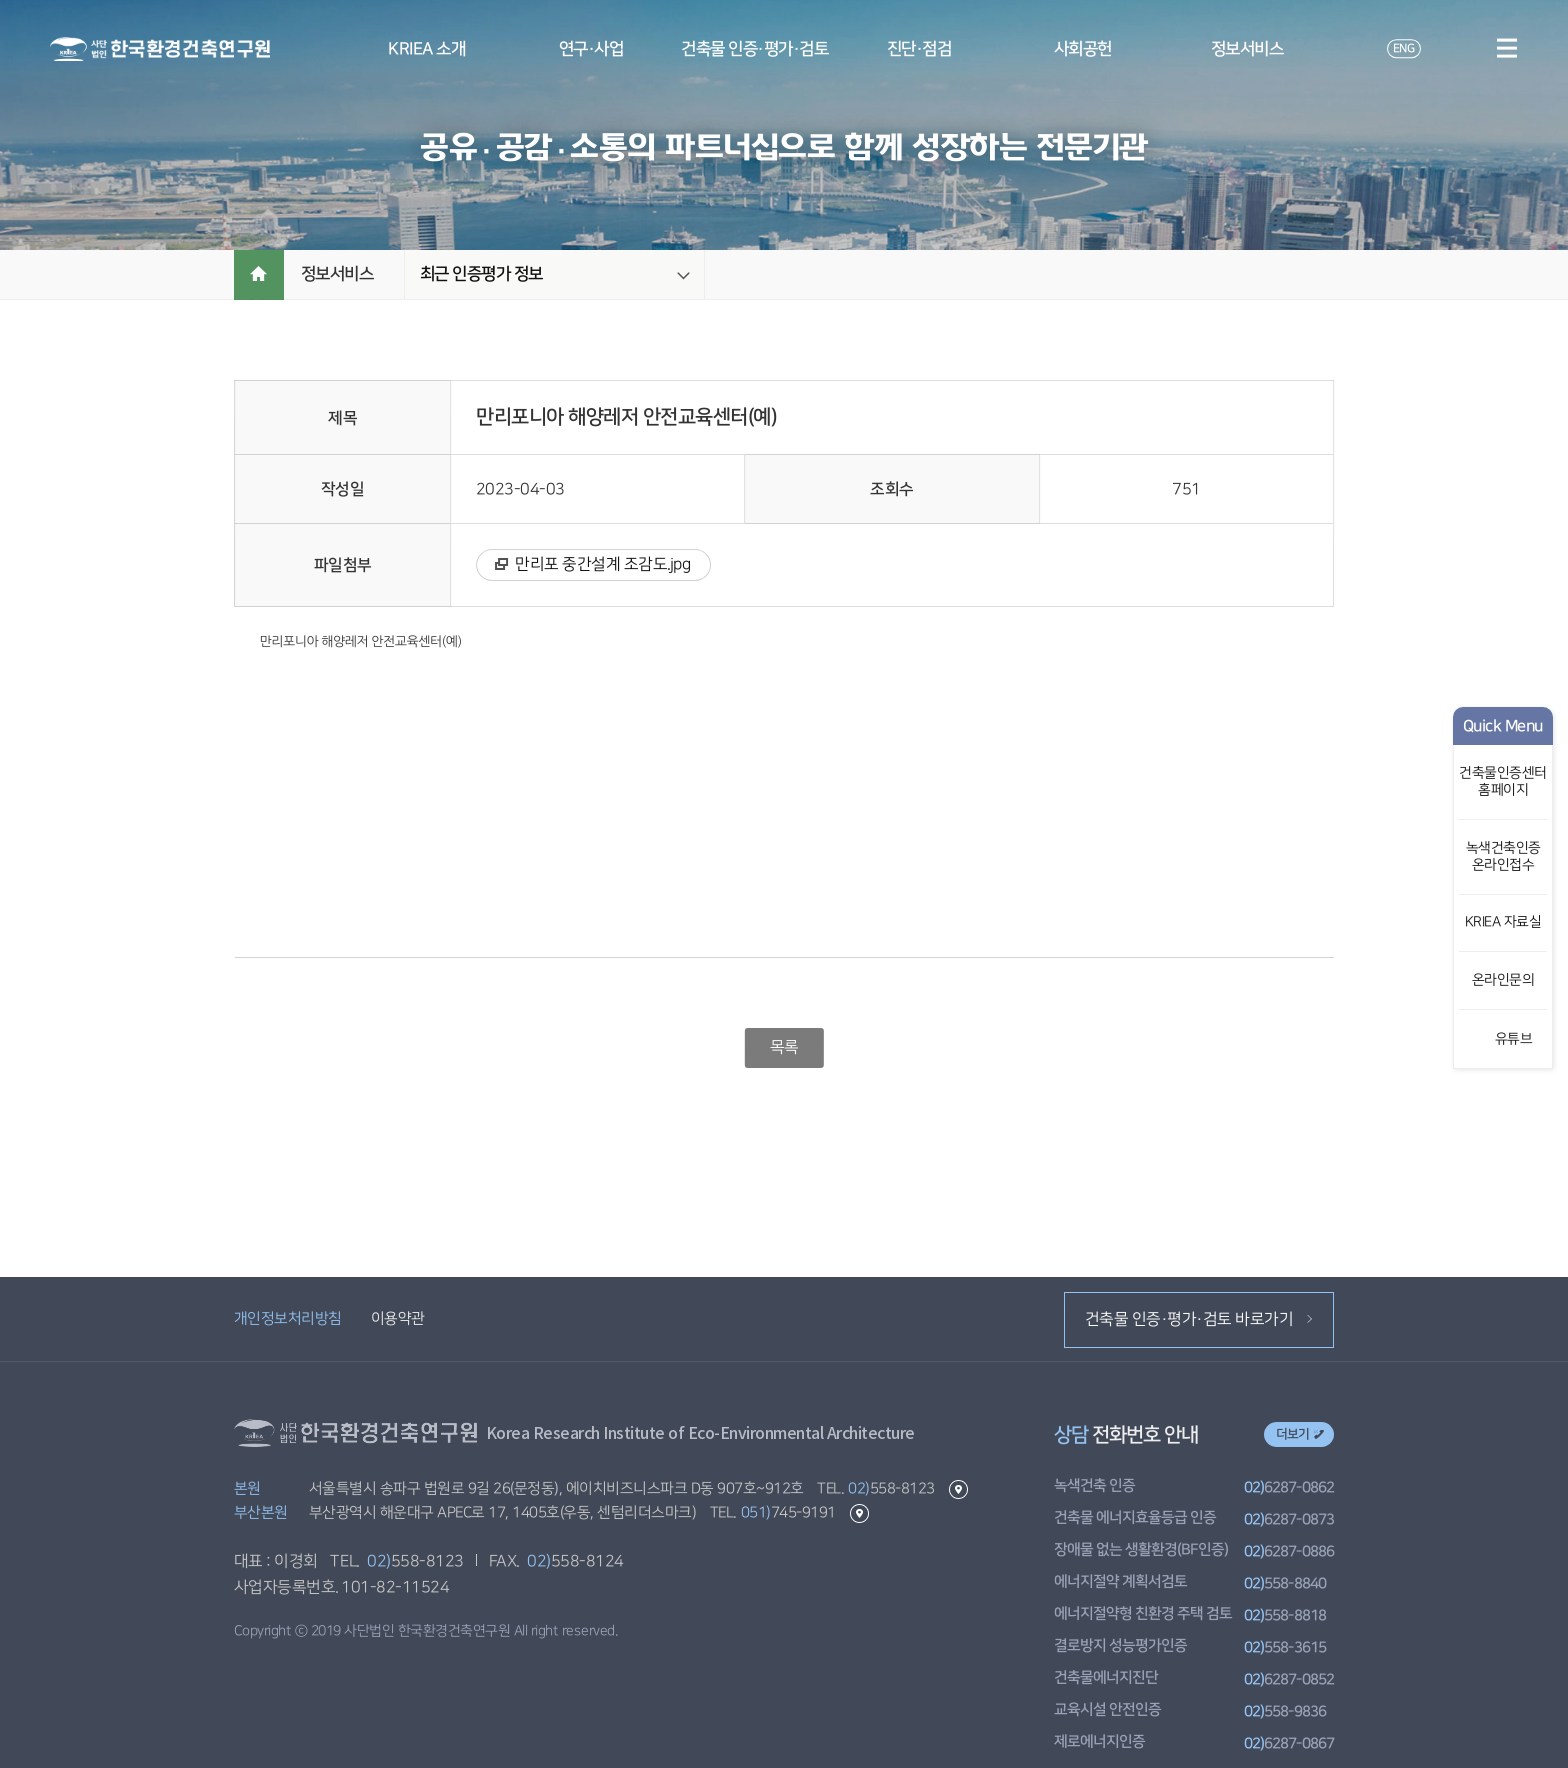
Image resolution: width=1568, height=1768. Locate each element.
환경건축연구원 (160, 49)
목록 (783, 1047)
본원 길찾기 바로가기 (957, 1489)
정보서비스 (1247, 49)
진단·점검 (919, 49)
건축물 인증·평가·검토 (754, 49)
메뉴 (1506, 47)
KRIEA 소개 (426, 49)
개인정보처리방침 (288, 1318)
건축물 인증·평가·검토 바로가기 (1198, 1319)
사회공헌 (1083, 49)
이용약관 (397, 1318)
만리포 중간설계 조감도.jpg (602, 564)
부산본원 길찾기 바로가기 (858, 1513)
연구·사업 (591, 49)
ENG (1403, 48)
